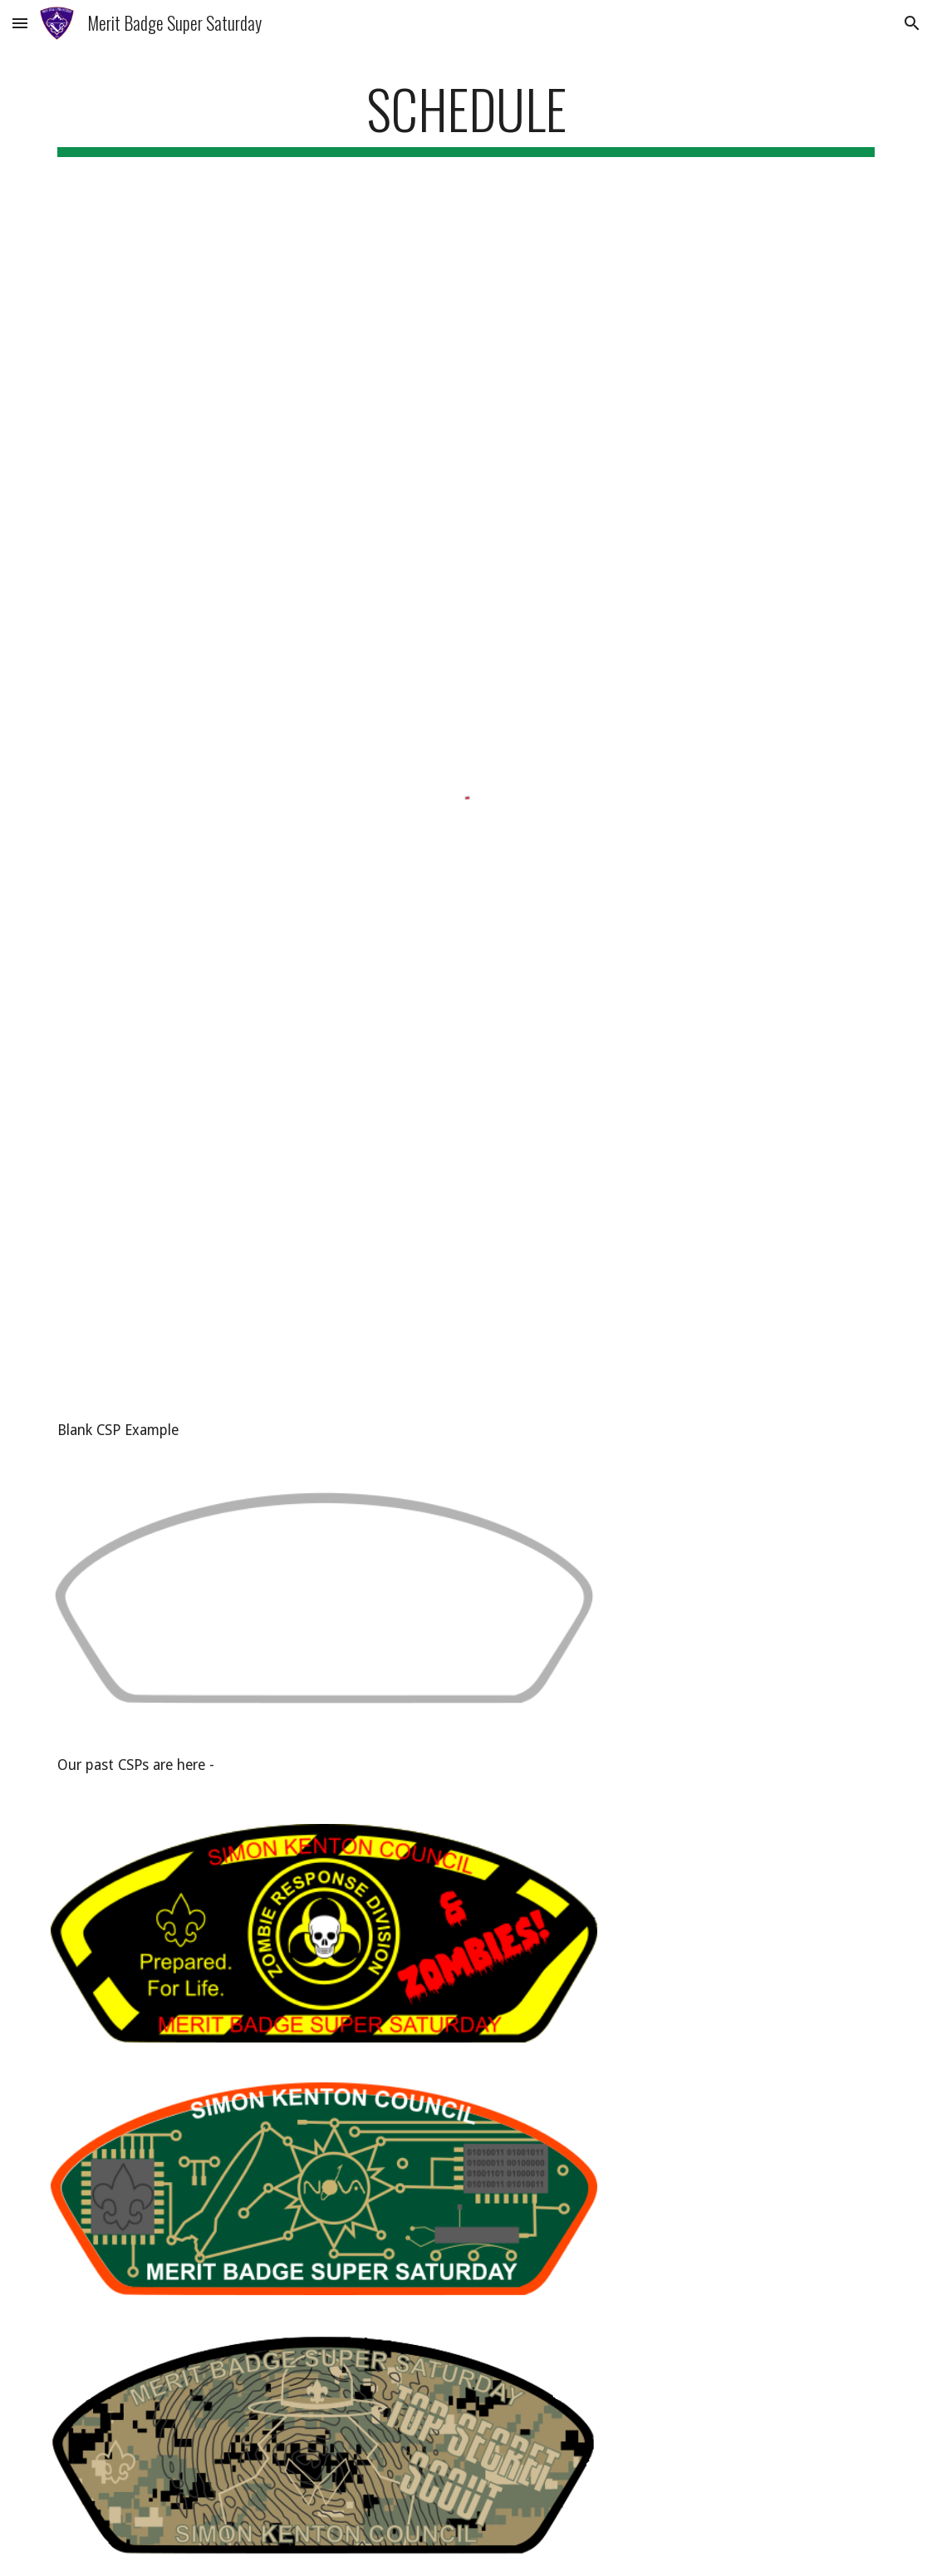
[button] (20, 23)
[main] (466, 117)
